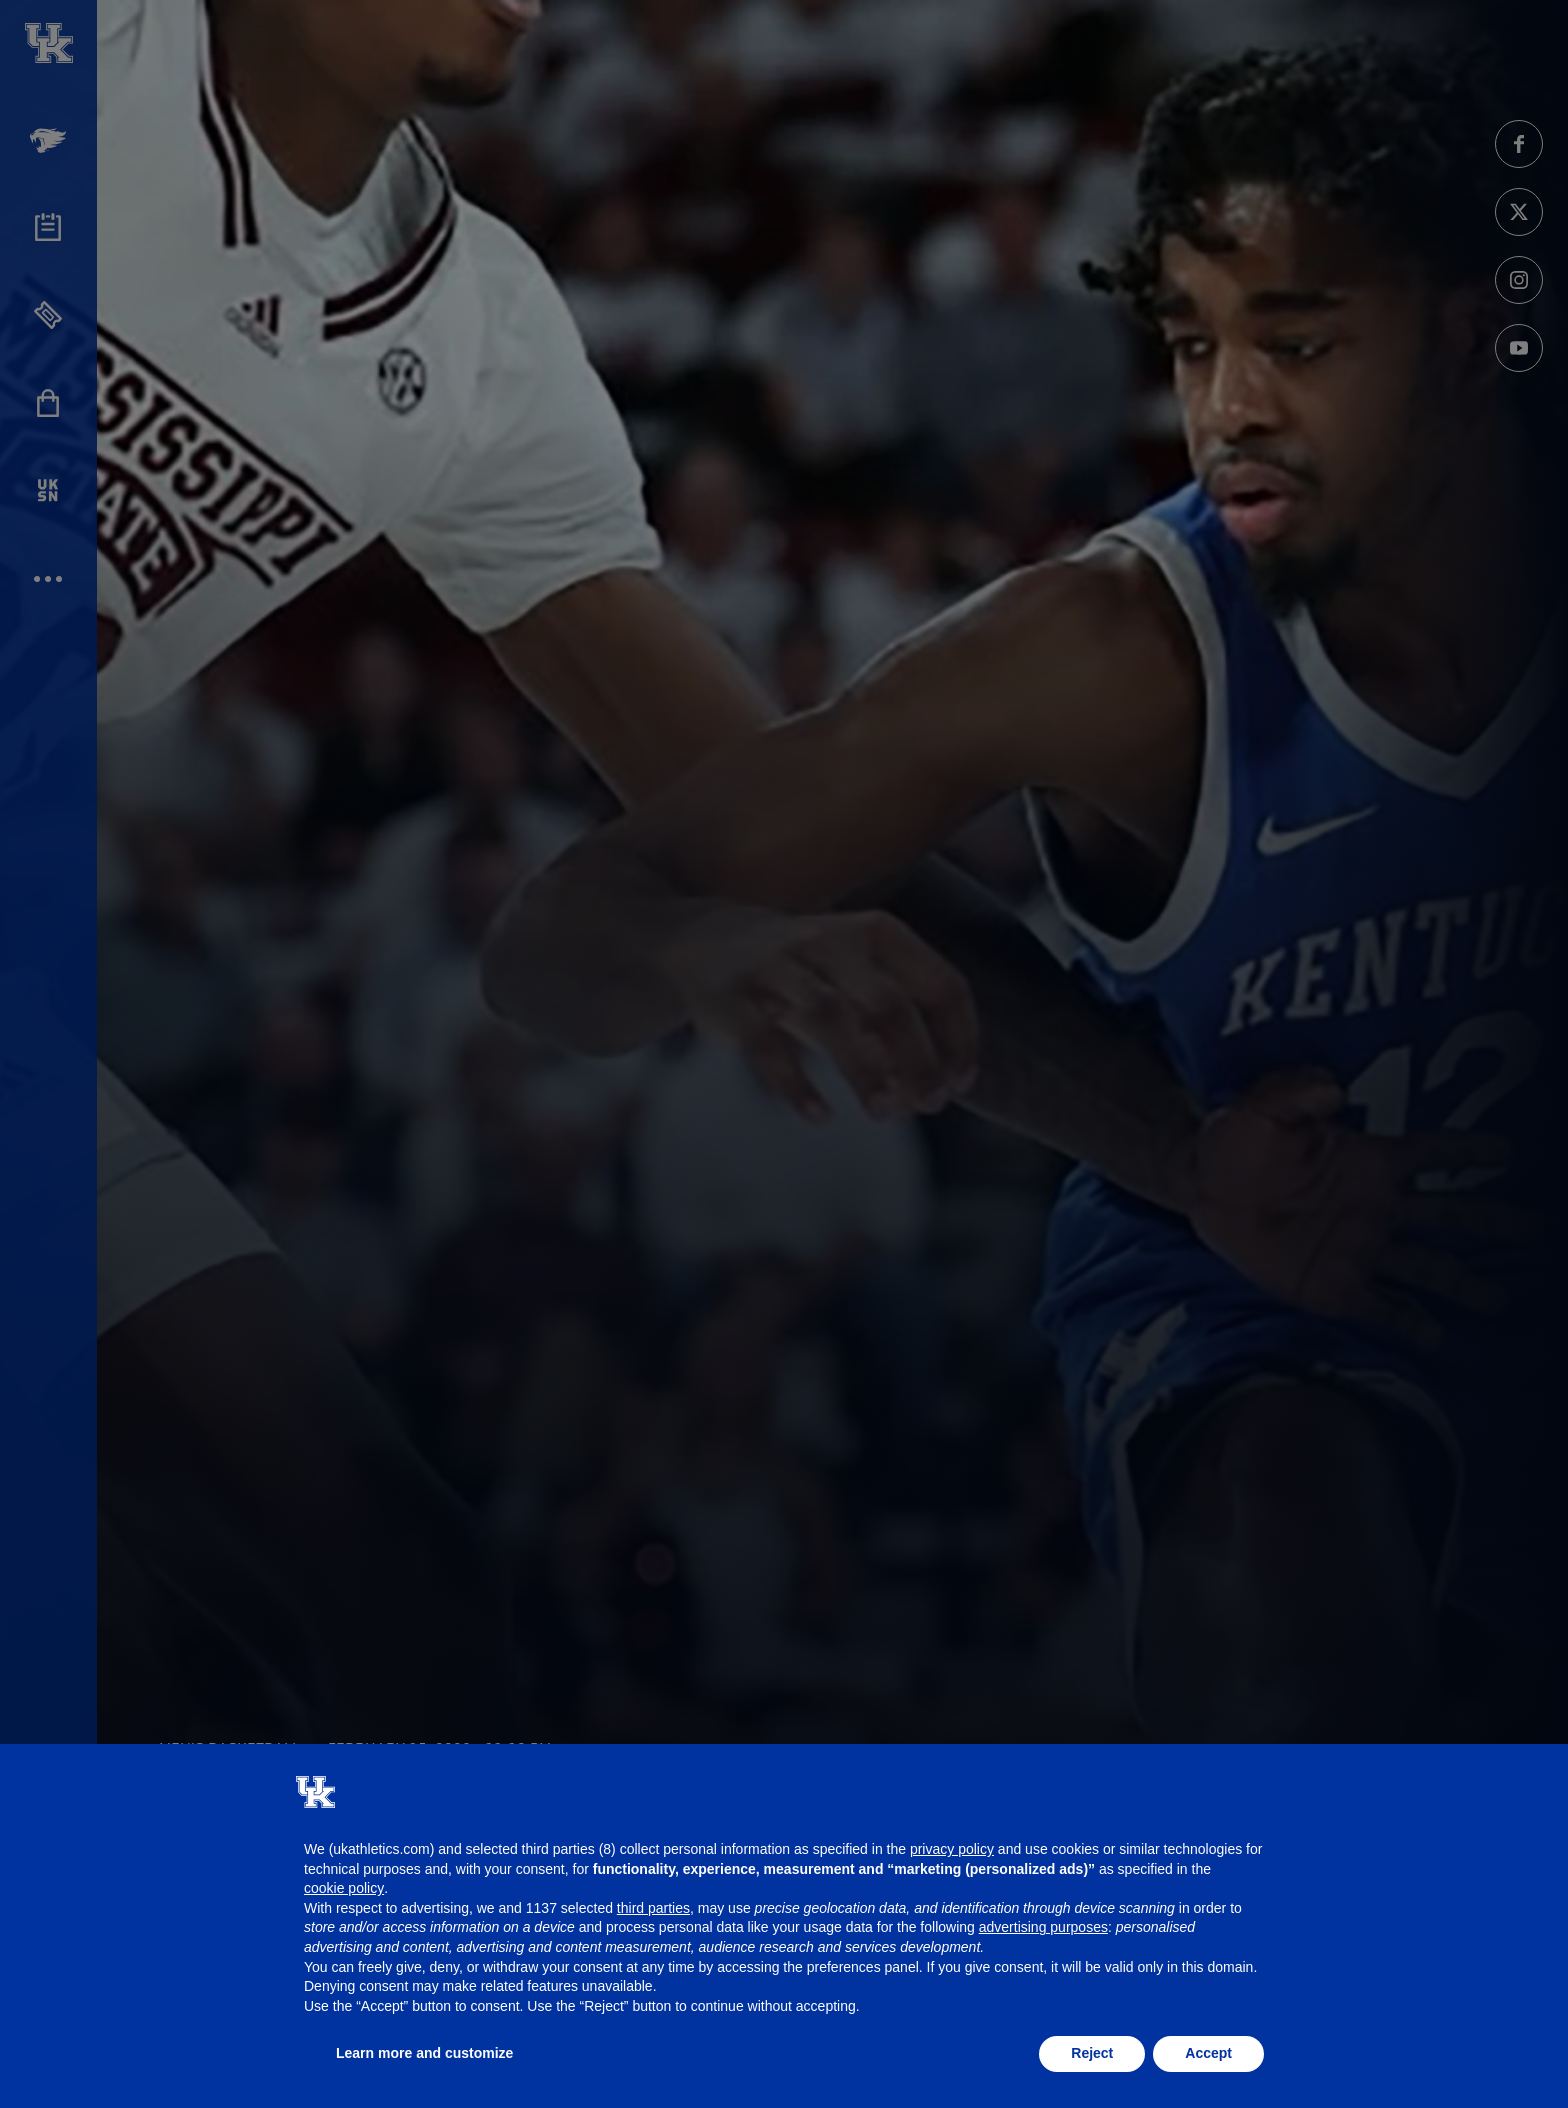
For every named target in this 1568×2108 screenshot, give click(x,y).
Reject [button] (1092, 2053)
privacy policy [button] (952, 1849)
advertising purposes (1043, 1927)
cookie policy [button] (344, 1888)
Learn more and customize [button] (424, 2053)
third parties (653, 1908)
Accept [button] (1208, 2053)
